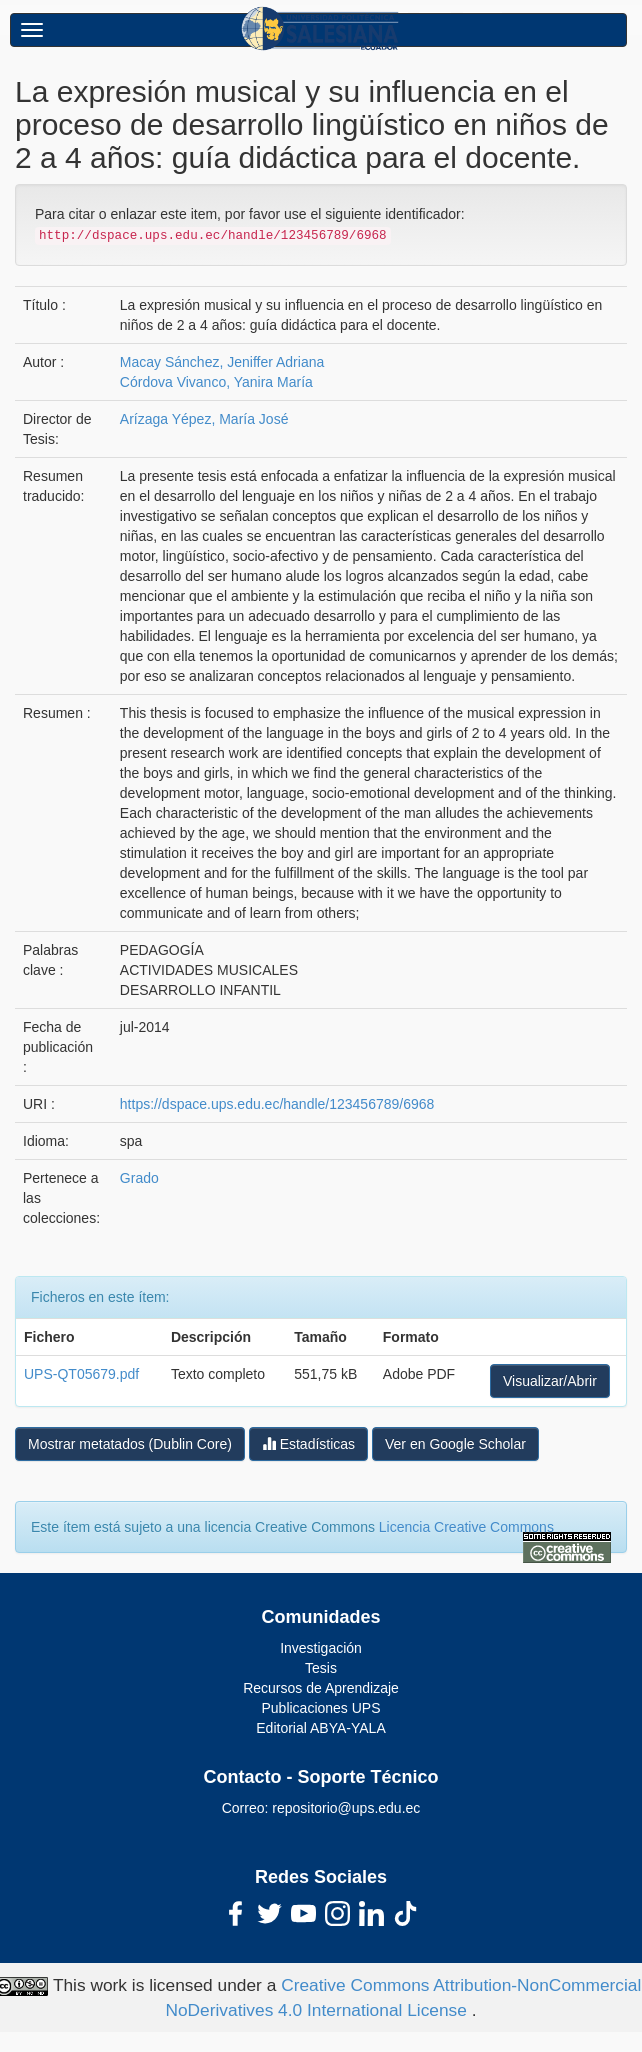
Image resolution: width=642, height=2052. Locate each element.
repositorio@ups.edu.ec (346, 1808)
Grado (139, 1178)
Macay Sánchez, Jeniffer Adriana (222, 362)
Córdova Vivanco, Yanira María (216, 382)
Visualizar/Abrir (550, 1381)
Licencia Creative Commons (466, 1527)
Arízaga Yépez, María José (204, 419)
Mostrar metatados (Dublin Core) (130, 1444)
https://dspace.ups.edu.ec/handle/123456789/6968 (277, 1104)
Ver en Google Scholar (455, 1444)
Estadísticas (308, 1443)
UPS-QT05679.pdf (81, 1374)
